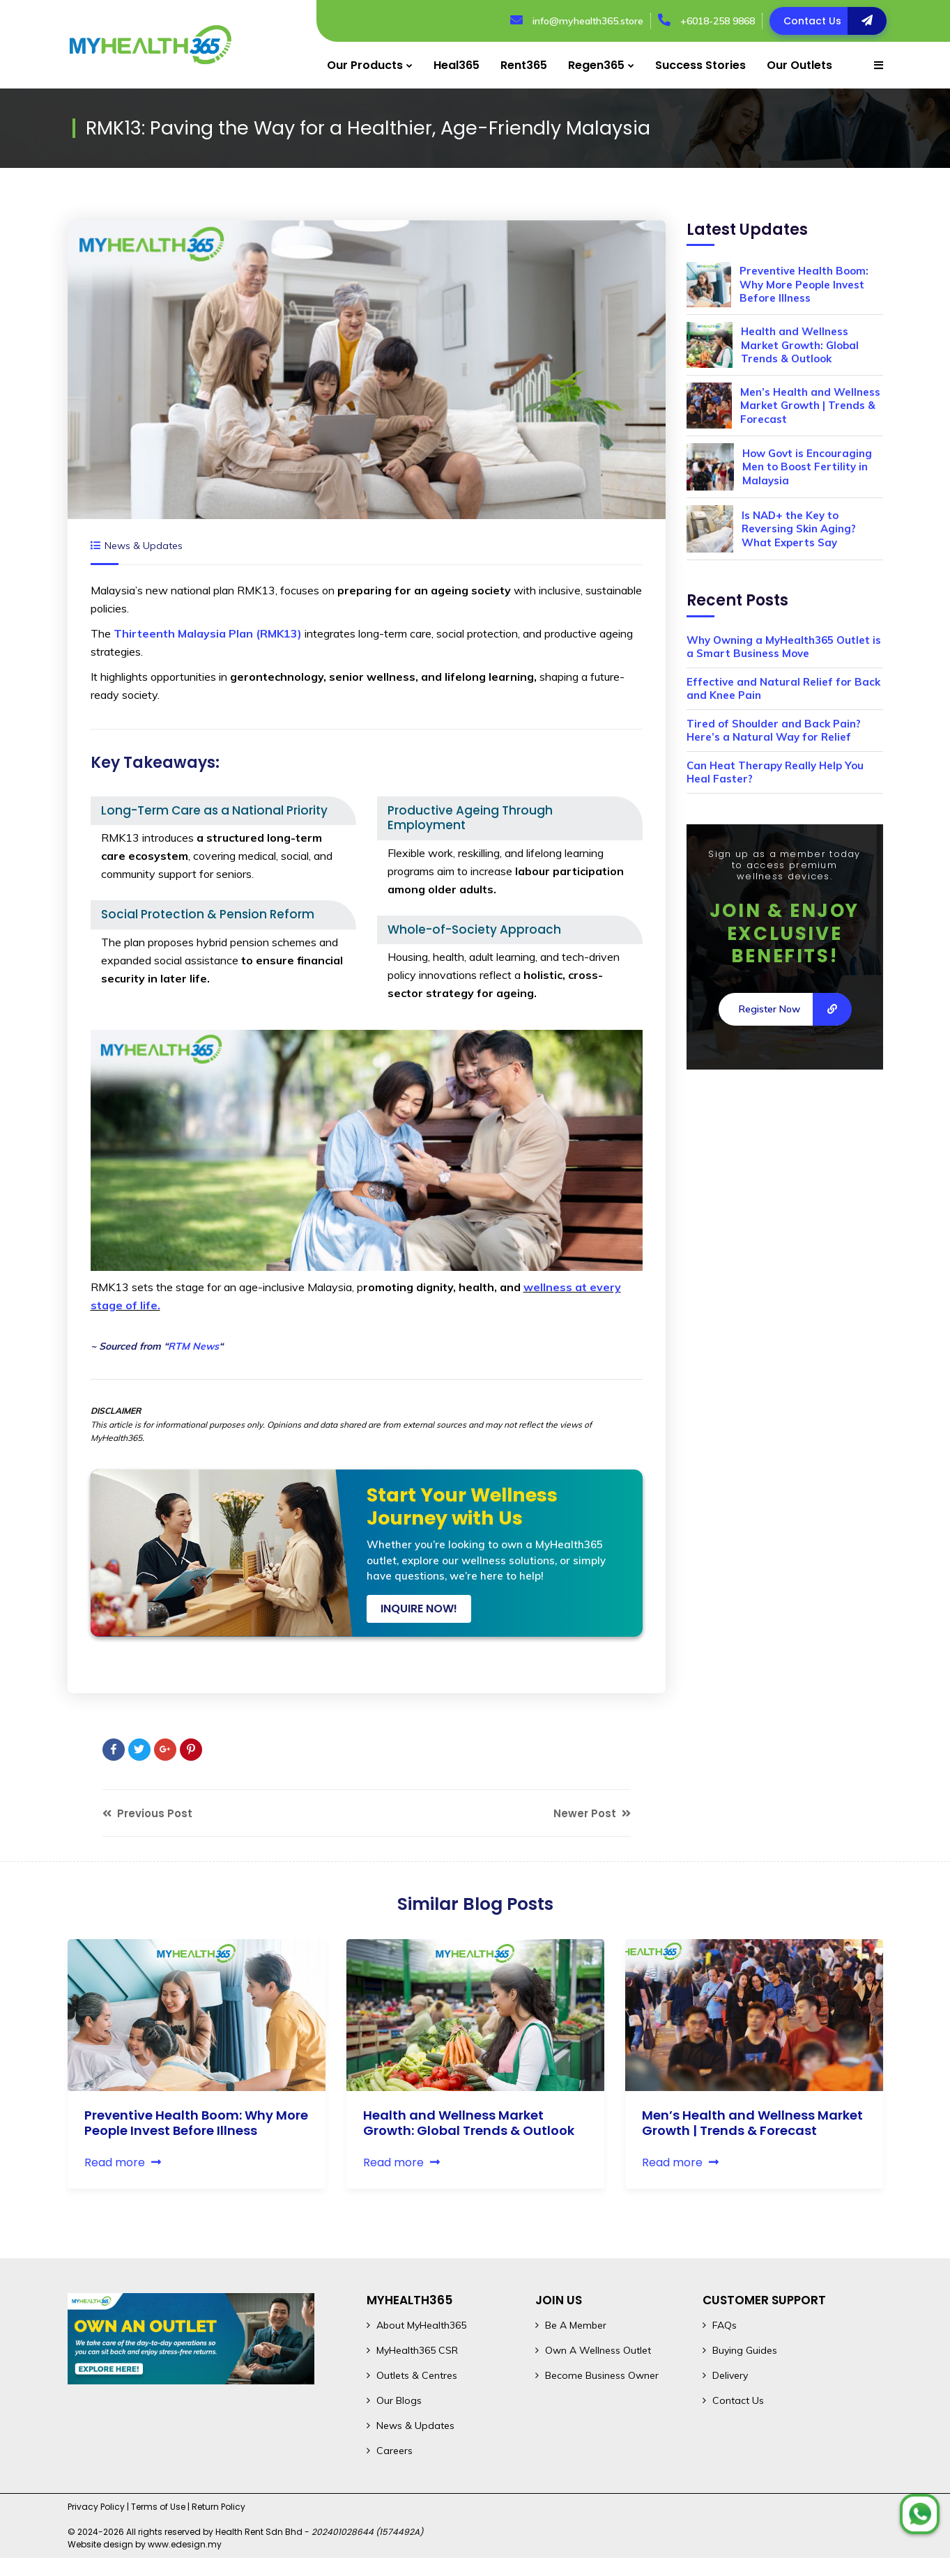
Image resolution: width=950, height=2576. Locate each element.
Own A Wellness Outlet (598, 2350)
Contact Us (738, 2400)
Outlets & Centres (416, 2375)
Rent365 (523, 65)
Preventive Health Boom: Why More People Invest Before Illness (804, 284)
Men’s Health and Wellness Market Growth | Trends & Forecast (810, 405)
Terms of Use (158, 2507)
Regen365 (596, 65)
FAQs (724, 2325)
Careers (394, 2450)
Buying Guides (744, 2350)
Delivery (730, 2375)
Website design (100, 2544)
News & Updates (144, 545)
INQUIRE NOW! (419, 1609)
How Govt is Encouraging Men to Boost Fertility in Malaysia (807, 467)
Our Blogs (399, 2400)
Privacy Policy (96, 2507)
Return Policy (218, 2507)
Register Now (795, 1009)
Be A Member (575, 2325)
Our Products (365, 65)
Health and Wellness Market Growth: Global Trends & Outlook (800, 345)
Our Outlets (799, 65)
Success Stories (700, 65)
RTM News (193, 1346)
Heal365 (457, 65)
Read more (122, 2162)
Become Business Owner (602, 2375)
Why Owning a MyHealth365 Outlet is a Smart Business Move (784, 647)
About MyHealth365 (421, 2325)
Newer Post (592, 1813)
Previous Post (147, 1813)
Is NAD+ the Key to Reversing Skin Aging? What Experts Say (799, 529)
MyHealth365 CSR (417, 2350)
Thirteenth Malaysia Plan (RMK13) (208, 633)
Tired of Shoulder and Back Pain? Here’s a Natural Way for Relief (774, 730)
